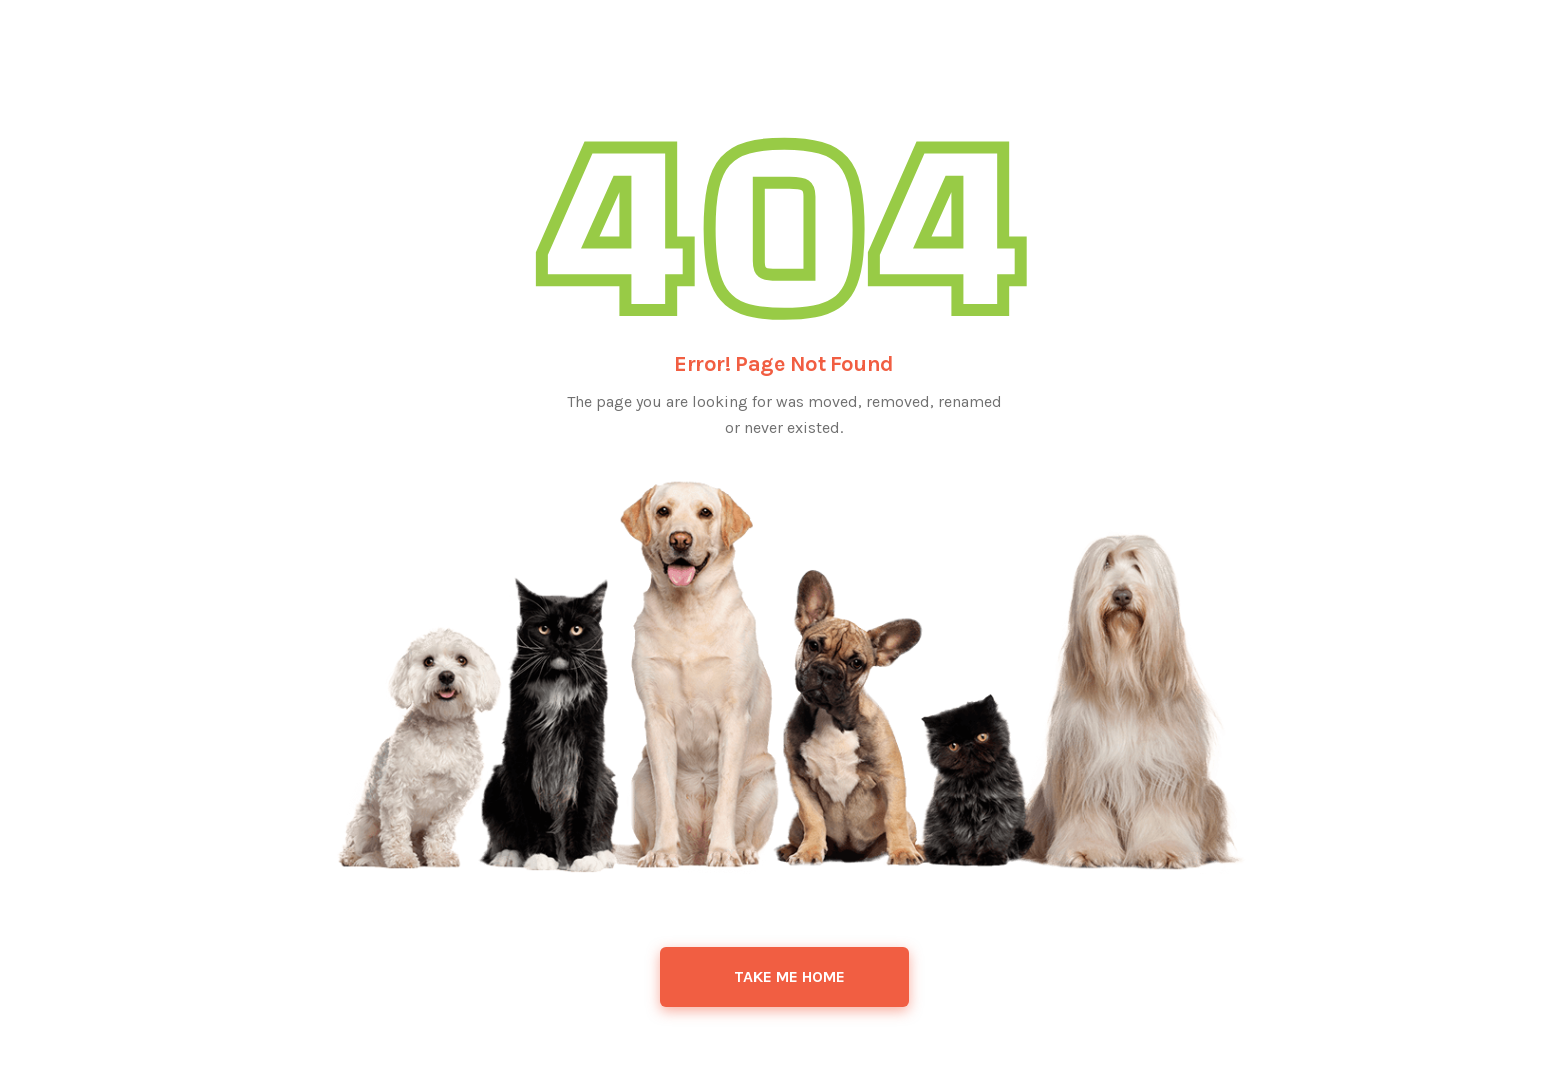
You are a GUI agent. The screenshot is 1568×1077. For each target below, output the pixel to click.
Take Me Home (789, 976)
